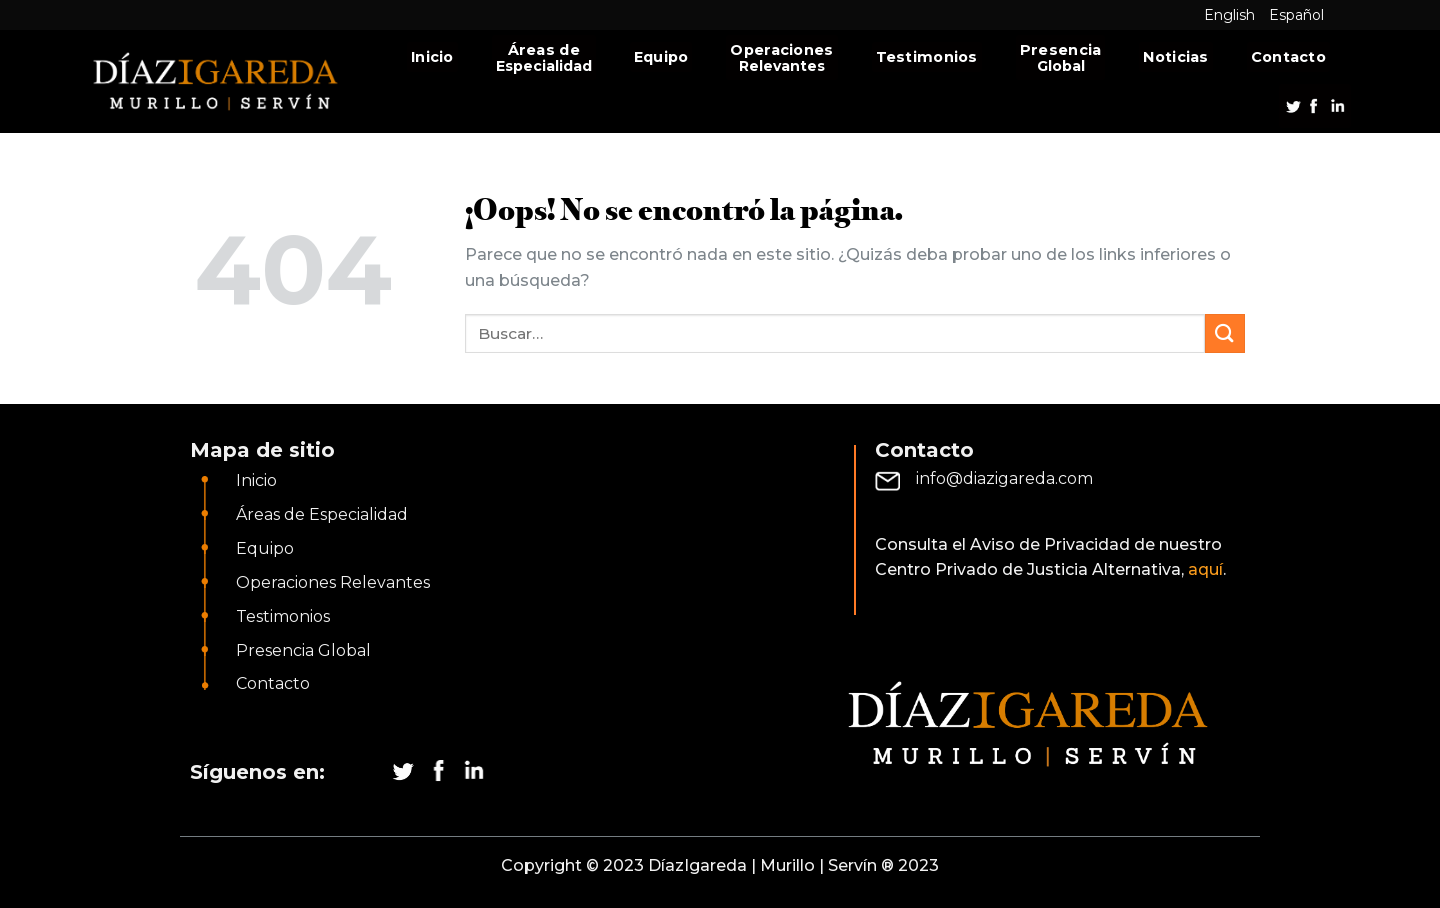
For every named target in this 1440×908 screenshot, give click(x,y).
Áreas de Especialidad (322, 514)
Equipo (661, 57)
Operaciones (781, 50)
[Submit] (1225, 333)
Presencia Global (303, 650)
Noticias (1175, 57)
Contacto (1288, 57)
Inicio (432, 57)
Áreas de (544, 50)
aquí (1205, 569)
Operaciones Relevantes (333, 582)
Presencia (1061, 50)
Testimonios (927, 57)
